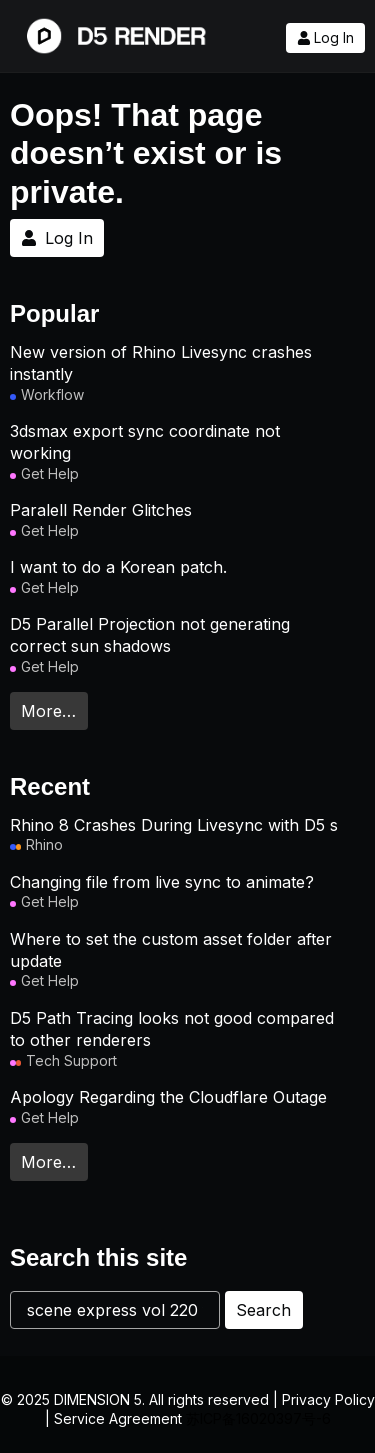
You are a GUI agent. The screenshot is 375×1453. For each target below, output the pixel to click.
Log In (325, 38)
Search (263, 1310)
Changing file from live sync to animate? (162, 882)
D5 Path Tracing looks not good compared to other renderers (172, 1029)
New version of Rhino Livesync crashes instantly (161, 363)
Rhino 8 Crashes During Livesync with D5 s (174, 825)
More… (48, 711)
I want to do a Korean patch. (118, 567)
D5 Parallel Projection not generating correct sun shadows (150, 635)
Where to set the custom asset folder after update (171, 950)
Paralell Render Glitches (101, 510)
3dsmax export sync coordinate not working (145, 442)
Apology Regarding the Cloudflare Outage (168, 1097)
